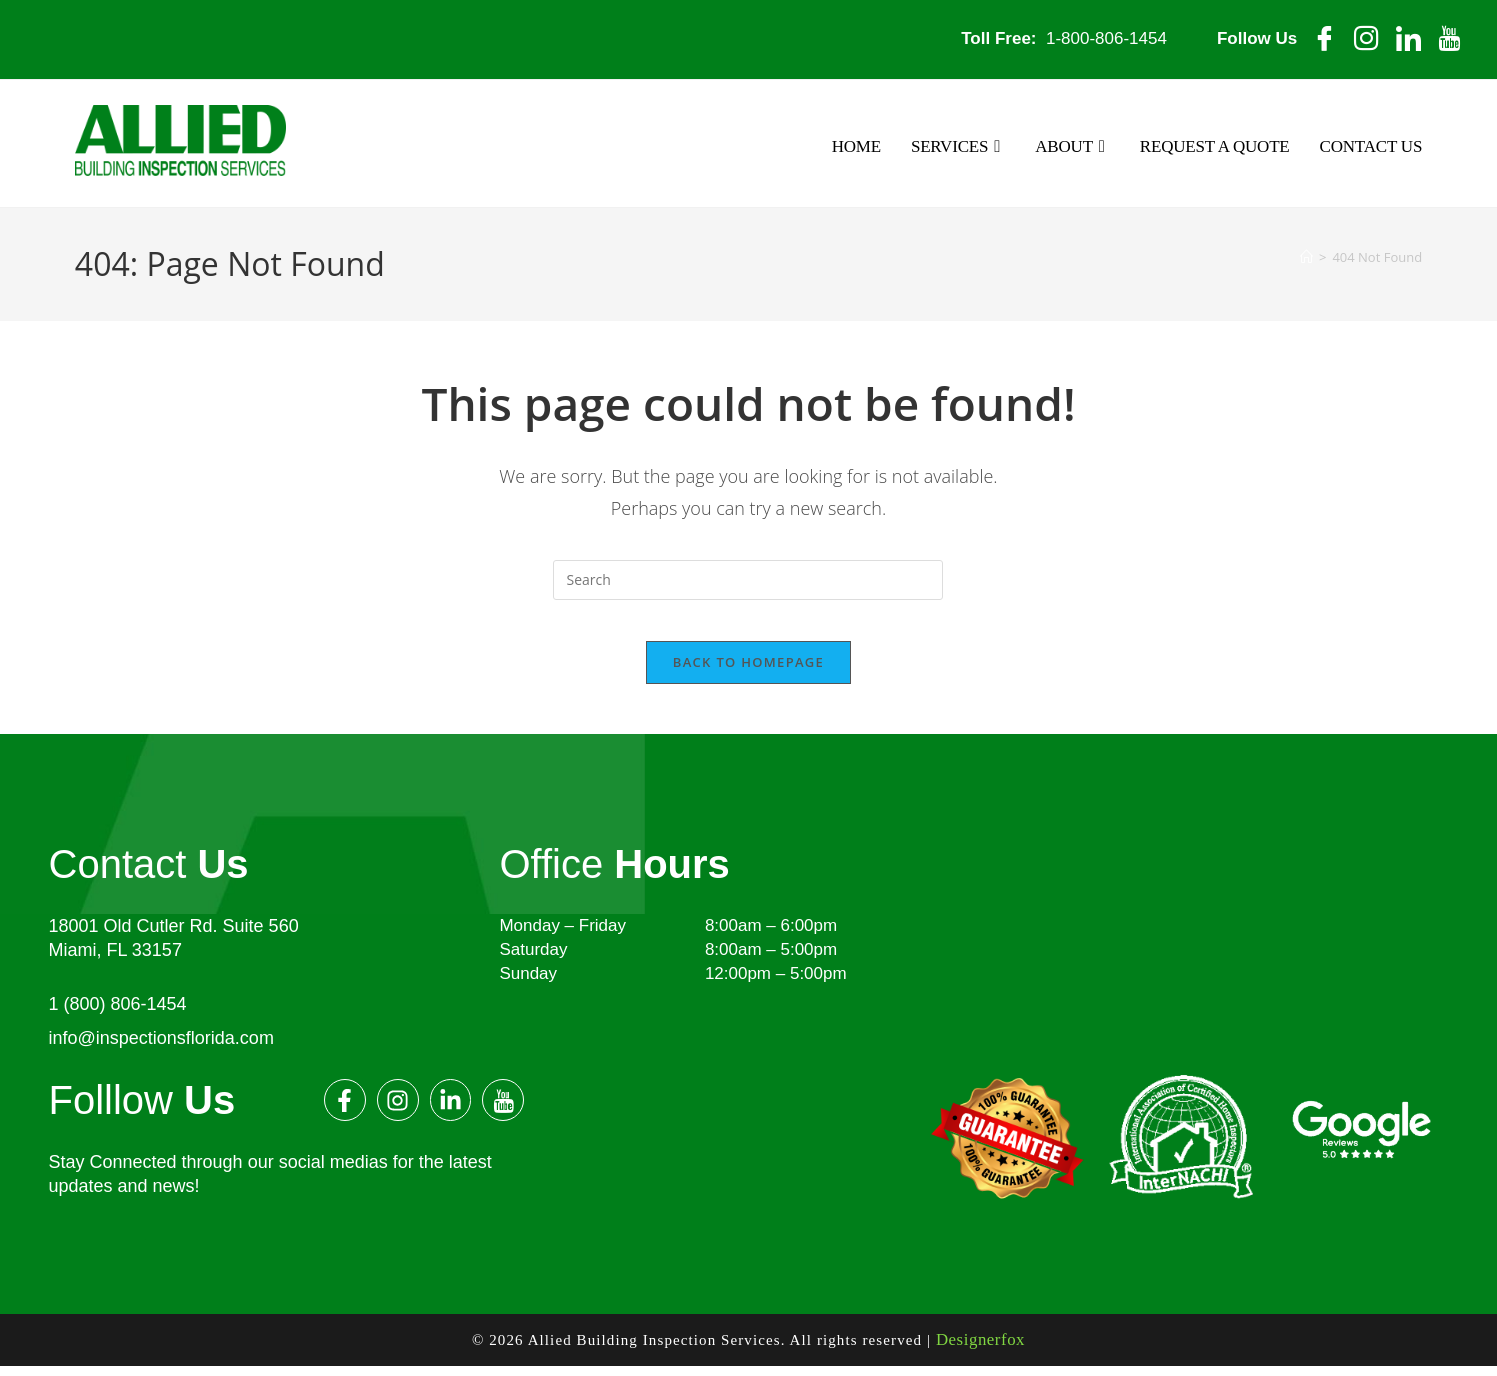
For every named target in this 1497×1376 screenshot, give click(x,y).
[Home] (1306, 256)
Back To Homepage (748, 679)
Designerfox (980, 1353)
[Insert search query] (748, 578)
